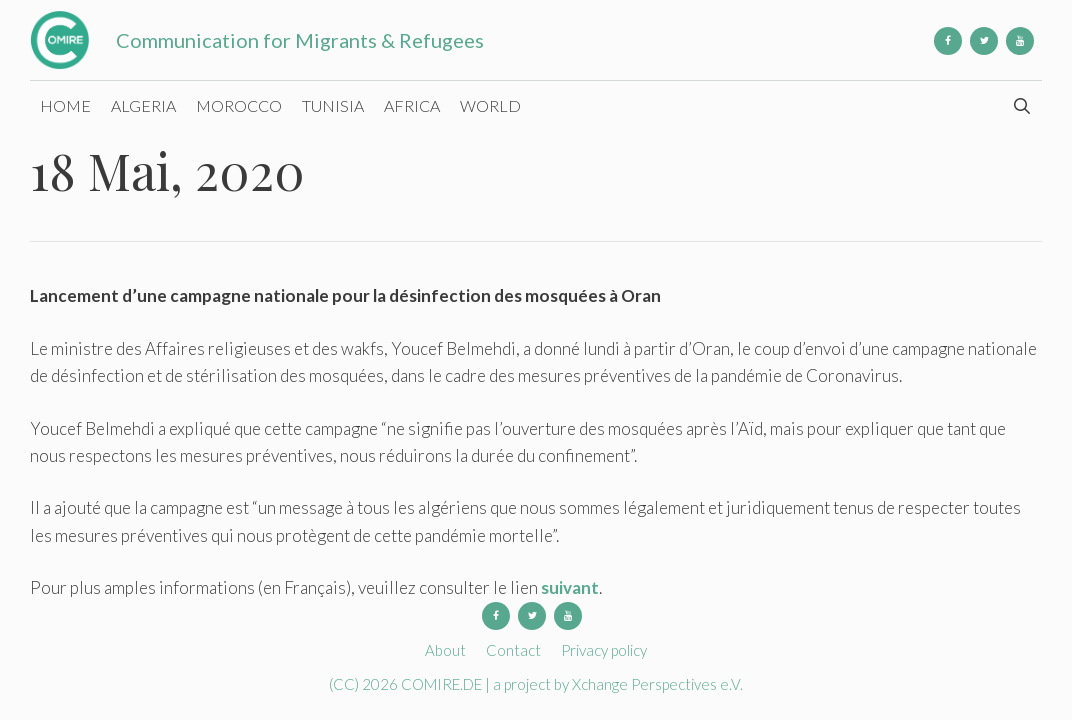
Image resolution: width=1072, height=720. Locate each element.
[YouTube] (1020, 41)
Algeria (143, 105)
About (445, 650)
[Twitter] (984, 41)
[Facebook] (948, 41)
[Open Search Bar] (1021, 106)
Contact (513, 650)
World (490, 105)
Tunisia (333, 105)
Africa (412, 105)
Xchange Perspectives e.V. (657, 684)
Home (65, 105)
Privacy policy (604, 650)
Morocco (239, 105)
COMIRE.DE (443, 684)
